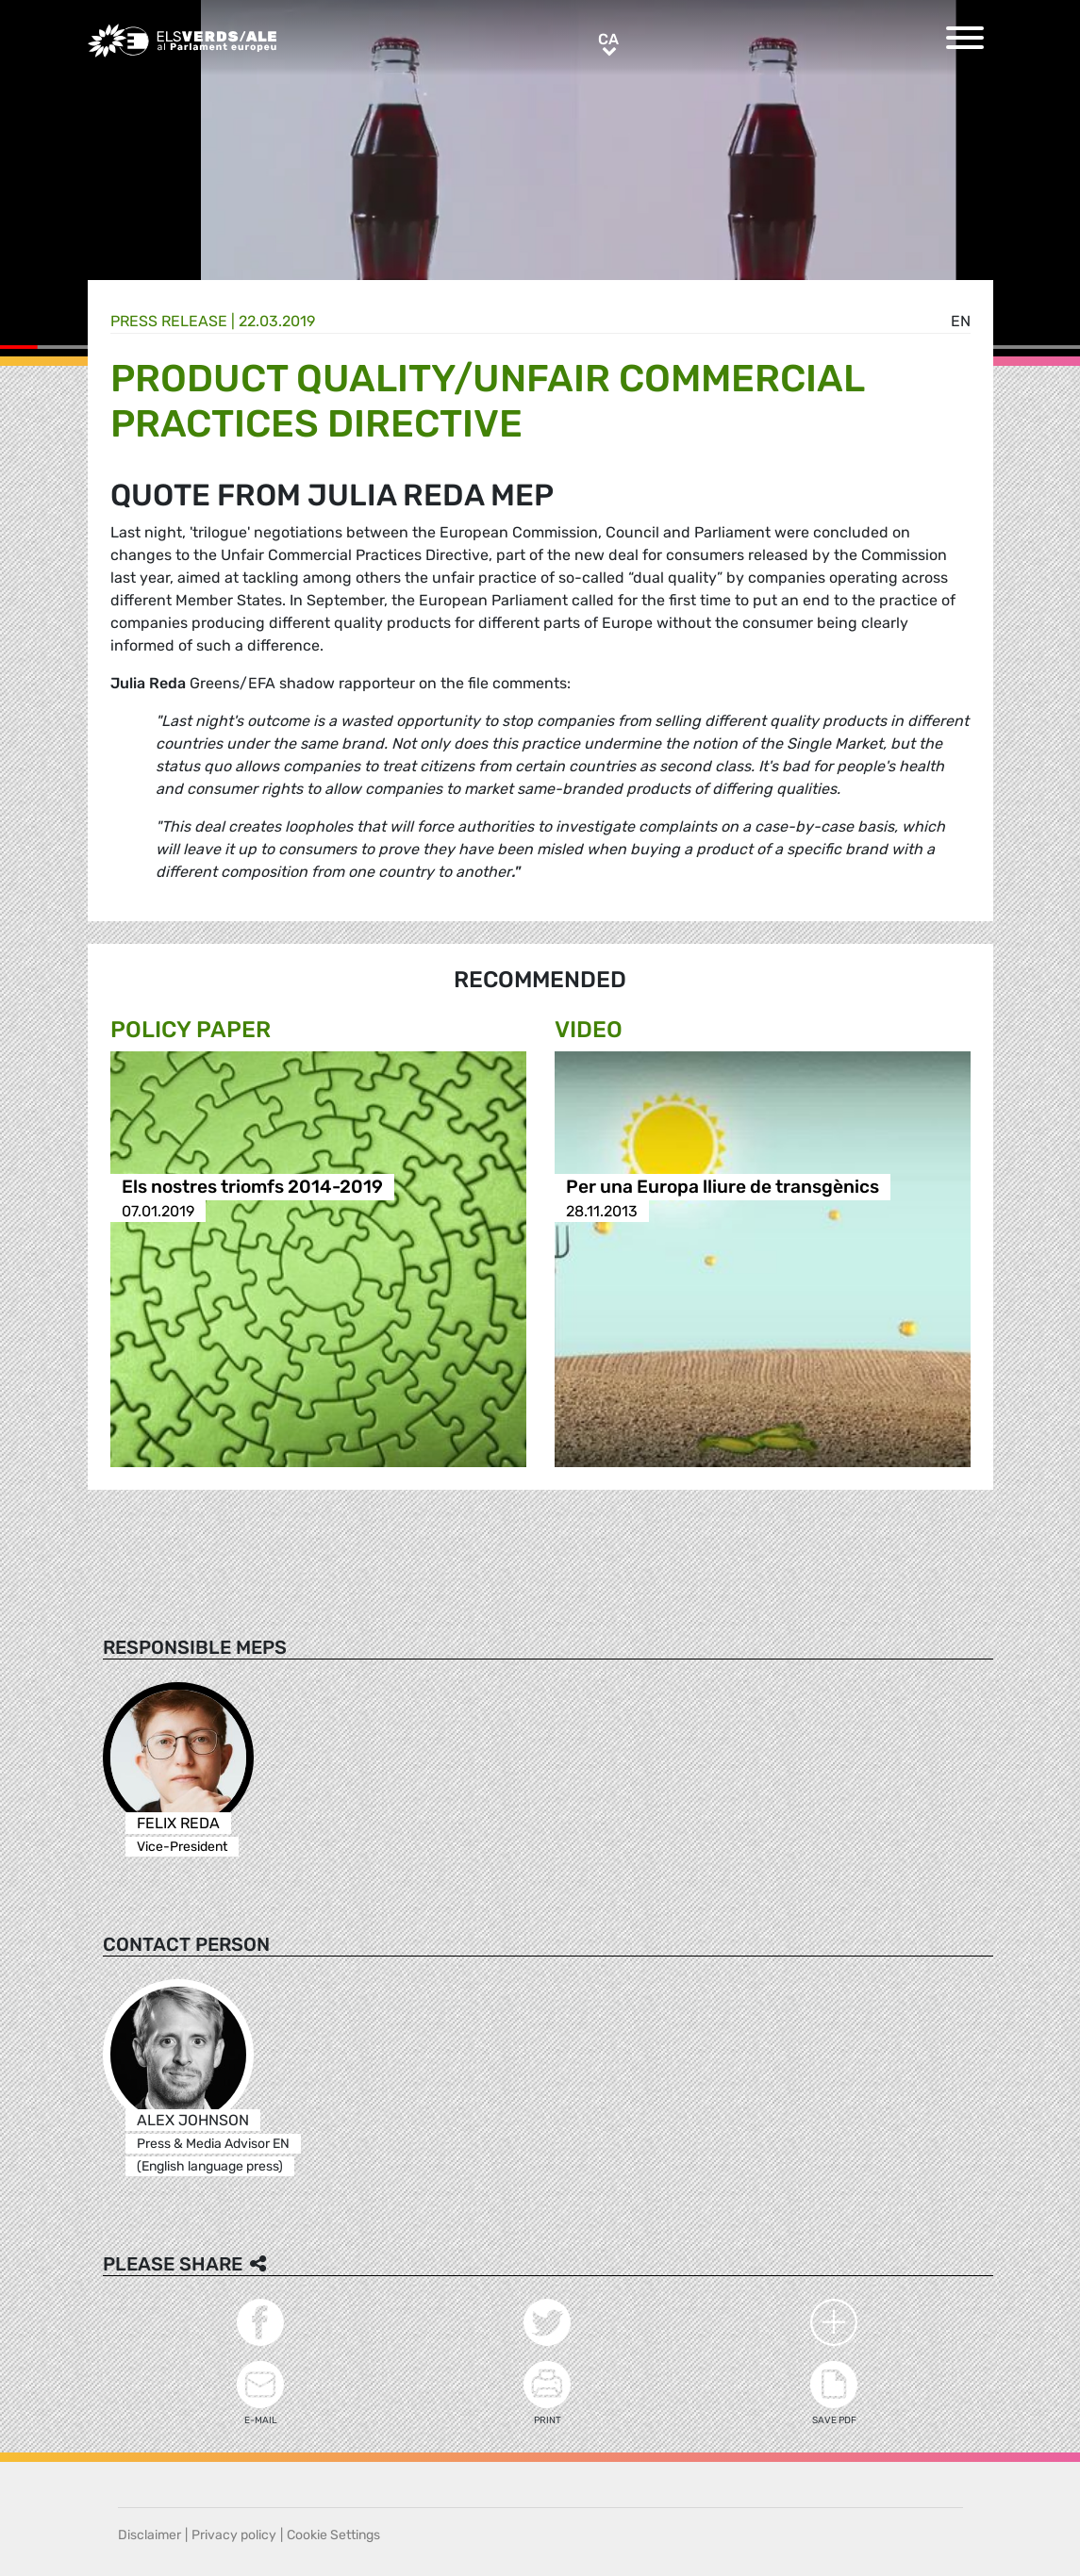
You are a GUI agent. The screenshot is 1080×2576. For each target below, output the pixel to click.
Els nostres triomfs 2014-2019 (252, 1187)
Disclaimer (149, 2535)
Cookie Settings (333, 2535)
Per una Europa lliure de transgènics (722, 1187)
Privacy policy (233, 2535)
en (961, 321)
